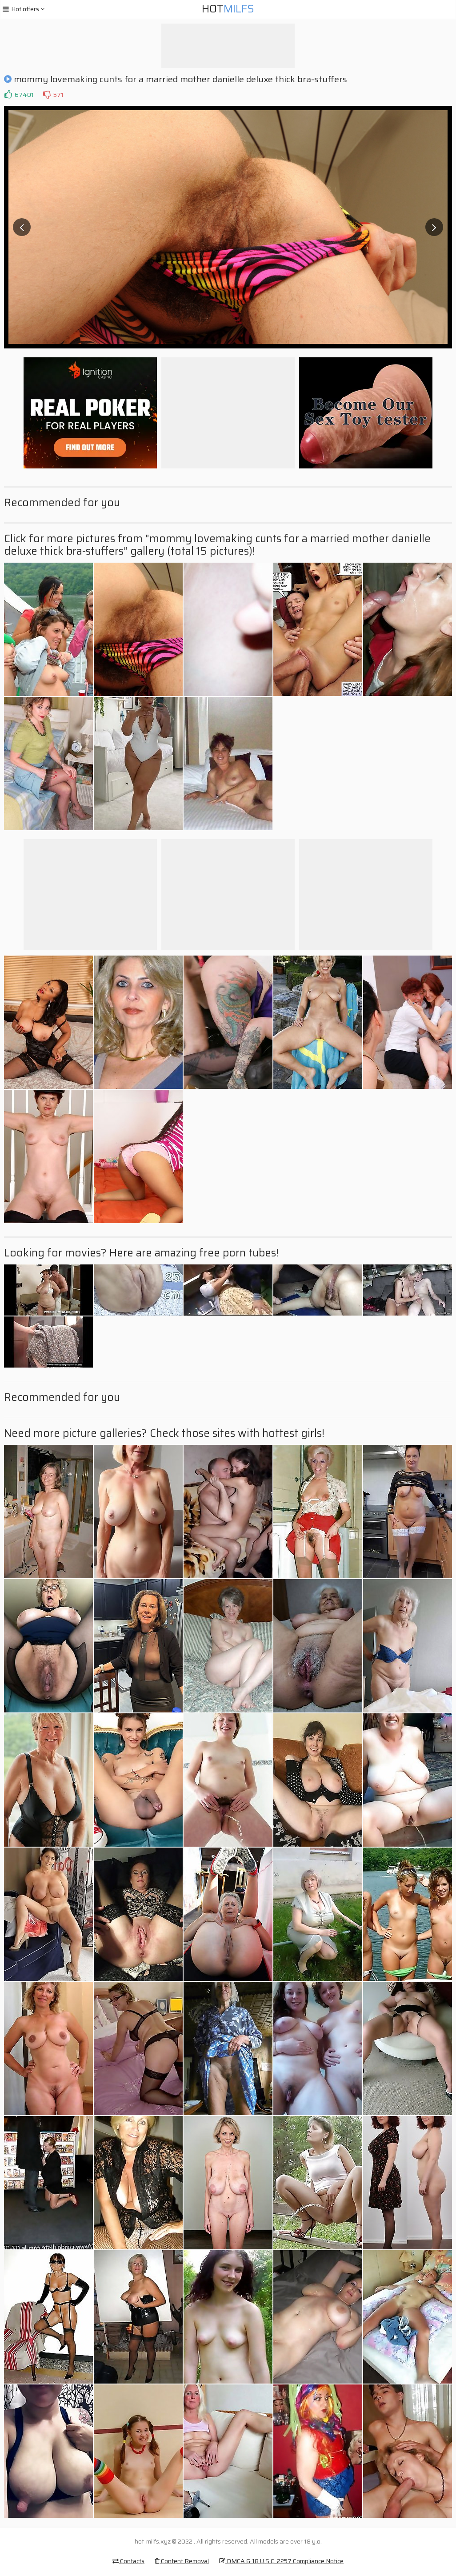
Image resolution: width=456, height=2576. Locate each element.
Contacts (128, 2561)
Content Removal (182, 2561)
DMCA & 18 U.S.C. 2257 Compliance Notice (281, 2561)
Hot (228, 8)
